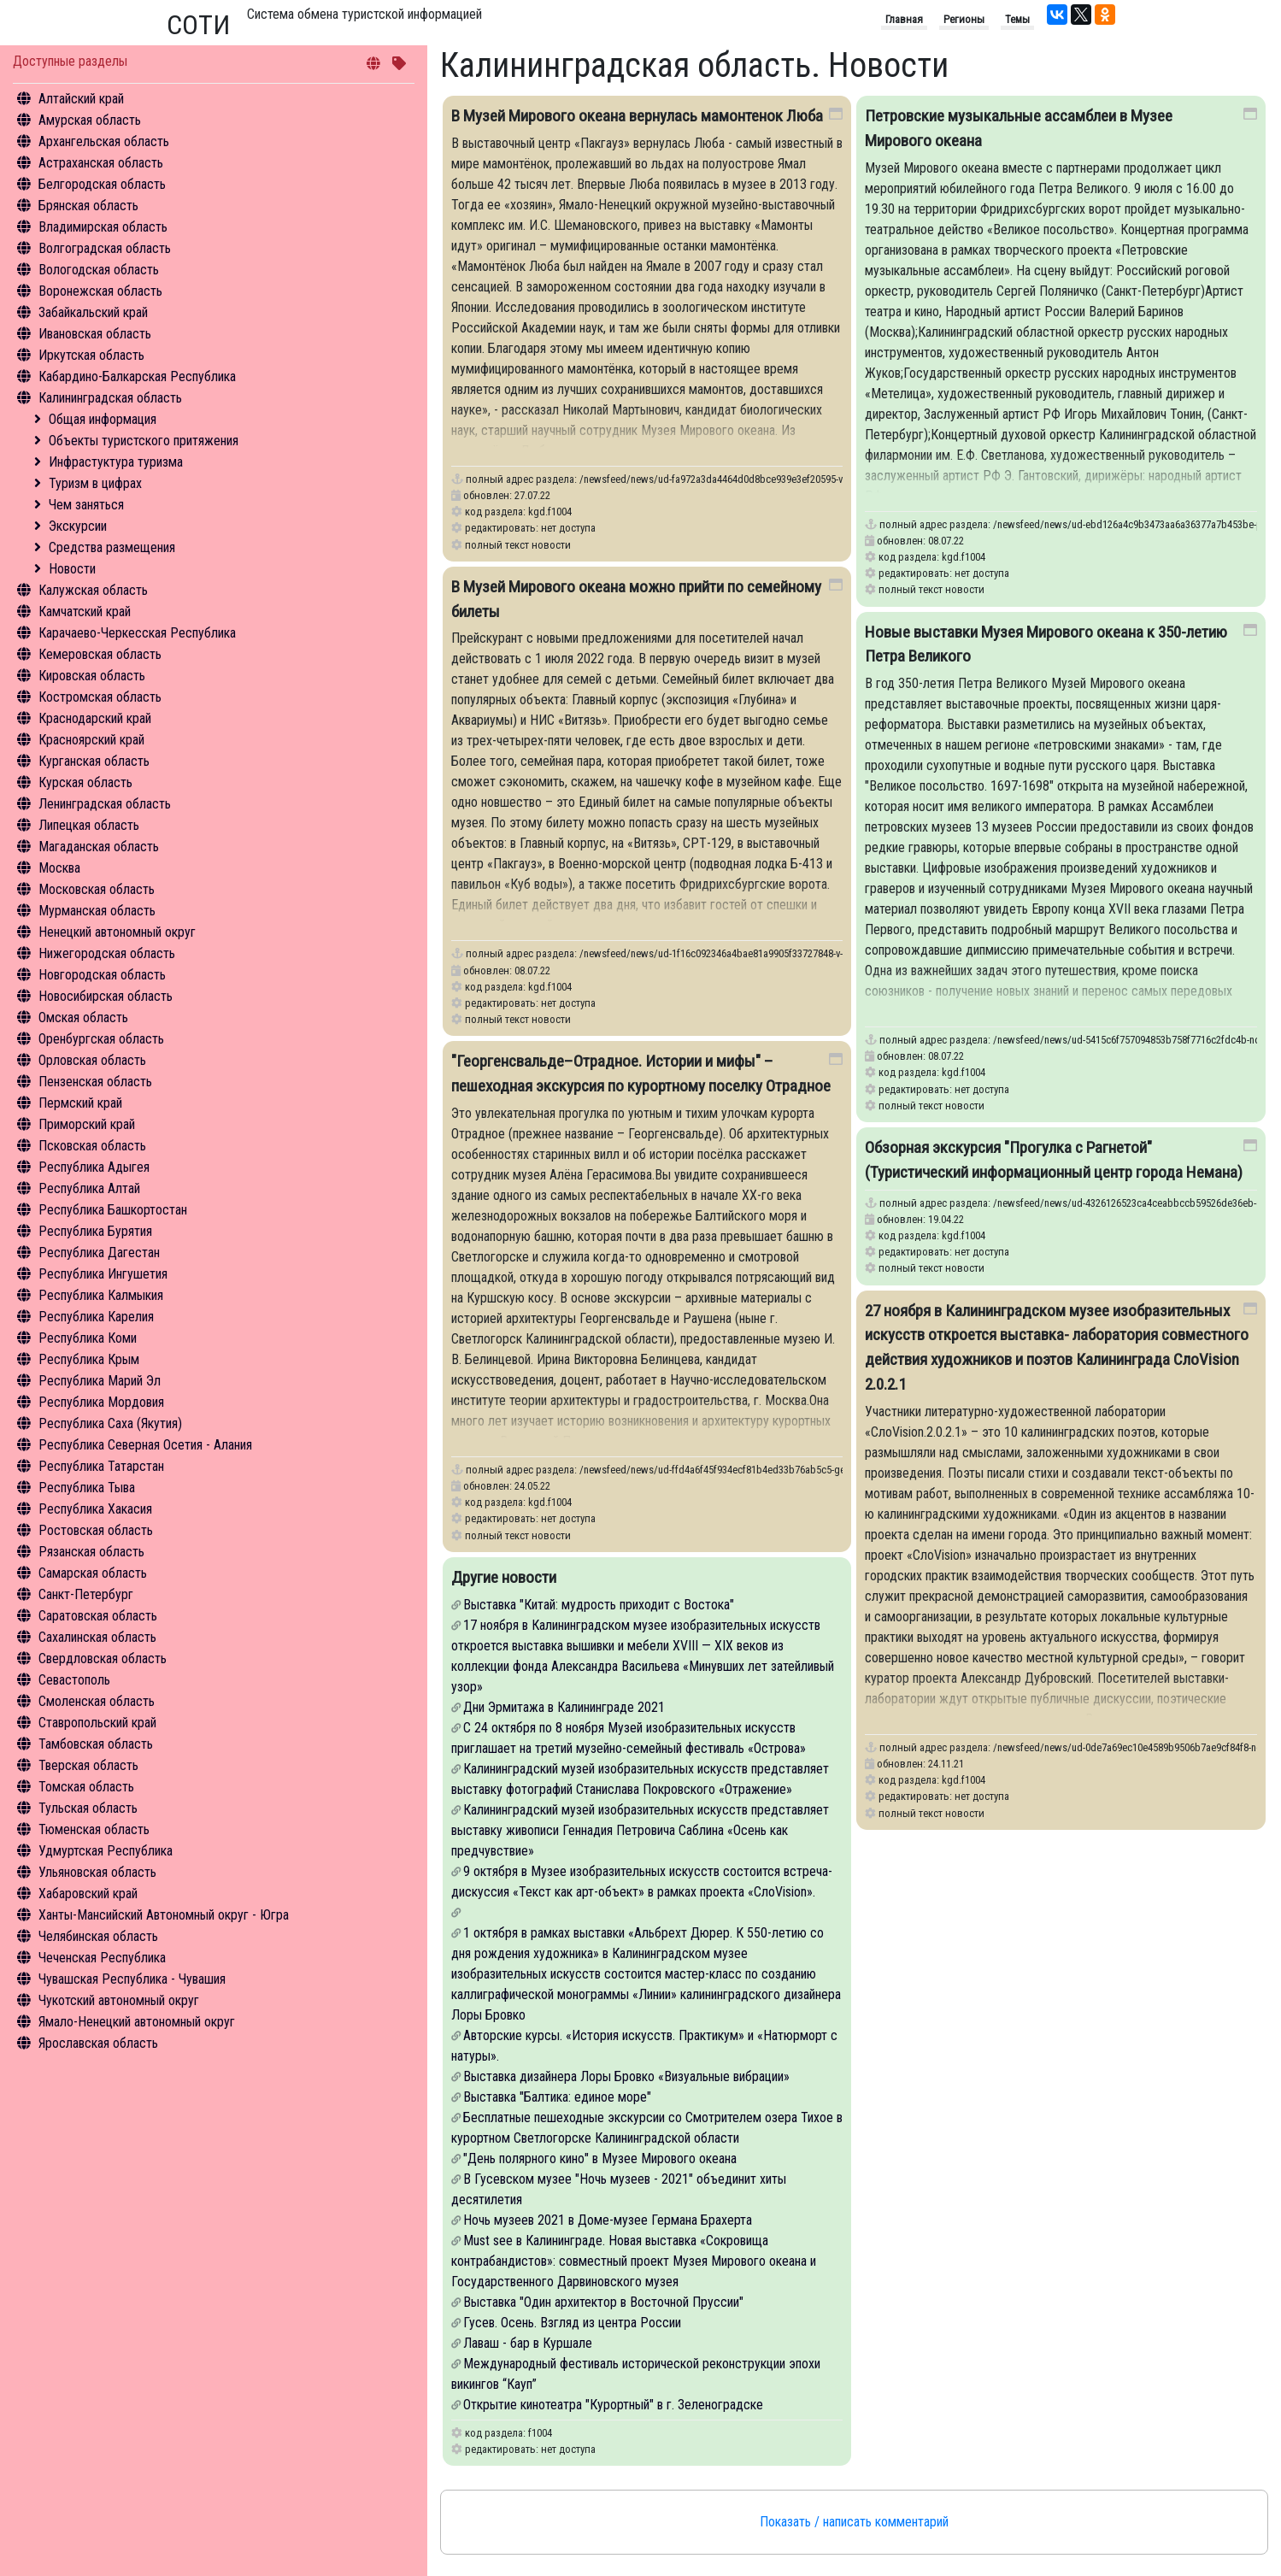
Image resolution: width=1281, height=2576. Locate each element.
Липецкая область (88, 825)
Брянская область (88, 205)
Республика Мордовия (101, 1402)
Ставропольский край (97, 1722)
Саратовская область (97, 1616)
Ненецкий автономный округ (117, 932)
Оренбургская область (101, 1039)
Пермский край (80, 1103)
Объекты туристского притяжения (143, 440)
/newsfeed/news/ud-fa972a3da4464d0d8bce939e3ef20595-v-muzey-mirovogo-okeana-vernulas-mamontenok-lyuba (826, 479)
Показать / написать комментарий (854, 2522)
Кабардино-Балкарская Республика (137, 376)
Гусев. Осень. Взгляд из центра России (572, 2322)
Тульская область (88, 1808)
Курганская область (94, 761)
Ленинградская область (104, 804)
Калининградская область (110, 398)
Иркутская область (91, 355)
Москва (59, 868)
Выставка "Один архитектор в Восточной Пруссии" (603, 2302)
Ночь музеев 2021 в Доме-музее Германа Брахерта (607, 2220)
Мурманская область (97, 911)
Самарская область (92, 1573)
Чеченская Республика (102, 1958)
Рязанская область (91, 1552)
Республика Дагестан (99, 1252)
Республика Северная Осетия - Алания (145, 1445)
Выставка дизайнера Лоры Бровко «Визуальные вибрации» (626, 2076)
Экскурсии (78, 526)
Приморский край (86, 1124)
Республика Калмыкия (100, 1295)
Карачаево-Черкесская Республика (137, 633)
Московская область (96, 889)
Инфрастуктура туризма (116, 462)
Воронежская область (100, 291)
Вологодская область (98, 270)
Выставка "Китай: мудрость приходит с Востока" (598, 1605)
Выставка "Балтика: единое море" (557, 2097)
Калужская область (93, 590)
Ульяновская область (97, 1872)
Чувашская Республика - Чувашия (132, 1979)
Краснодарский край (94, 718)
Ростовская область (95, 1530)
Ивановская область (94, 334)
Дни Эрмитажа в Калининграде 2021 (564, 1707)
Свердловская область (102, 1658)
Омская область (83, 1017)
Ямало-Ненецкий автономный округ (136, 2022)
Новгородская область (102, 975)
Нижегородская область (106, 953)
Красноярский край (91, 740)
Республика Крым (88, 1359)
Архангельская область (103, 141)
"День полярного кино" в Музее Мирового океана (600, 2158)
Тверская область (88, 1765)
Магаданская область (98, 846)
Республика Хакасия (95, 1509)
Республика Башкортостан (112, 1210)
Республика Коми (87, 1338)
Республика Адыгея (94, 1167)
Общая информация (102, 419)
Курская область (85, 782)
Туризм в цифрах (95, 483)
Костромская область (100, 697)
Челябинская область (98, 1936)
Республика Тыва (86, 1487)
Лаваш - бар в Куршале (527, 2343)
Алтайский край (81, 99)
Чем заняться (86, 505)
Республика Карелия (96, 1317)
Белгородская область (102, 184)
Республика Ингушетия (102, 1274)
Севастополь (74, 1680)
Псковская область (92, 1146)
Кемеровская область (100, 654)
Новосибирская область (105, 996)
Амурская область (89, 120)
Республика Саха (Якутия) (110, 1423)
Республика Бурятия (95, 1231)
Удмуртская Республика (105, 1851)
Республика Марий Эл (99, 1381)
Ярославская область (98, 2043)
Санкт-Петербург (85, 1594)
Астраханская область (100, 163)
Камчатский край (84, 611)
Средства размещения (112, 547)
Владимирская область (102, 227)
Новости (72, 569)
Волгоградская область (104, 248)
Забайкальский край (93, 312)
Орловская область (92, 1060)
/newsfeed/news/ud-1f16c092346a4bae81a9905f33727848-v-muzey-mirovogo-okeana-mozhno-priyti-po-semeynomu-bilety (841, 953)
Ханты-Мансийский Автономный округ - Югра (163, 1915)
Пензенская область (95, 1081)
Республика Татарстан (101, 1466)
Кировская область (91, 676)
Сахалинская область (97, 1637)
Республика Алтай (89, 1188)
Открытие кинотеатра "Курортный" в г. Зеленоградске (613, 2405)
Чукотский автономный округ (118, 2000)
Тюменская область (94, 1829)
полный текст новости (518, 544)
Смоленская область (96, 1701)
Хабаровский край (88, 1893)
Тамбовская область (95, 1744)
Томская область (86, 1787)
